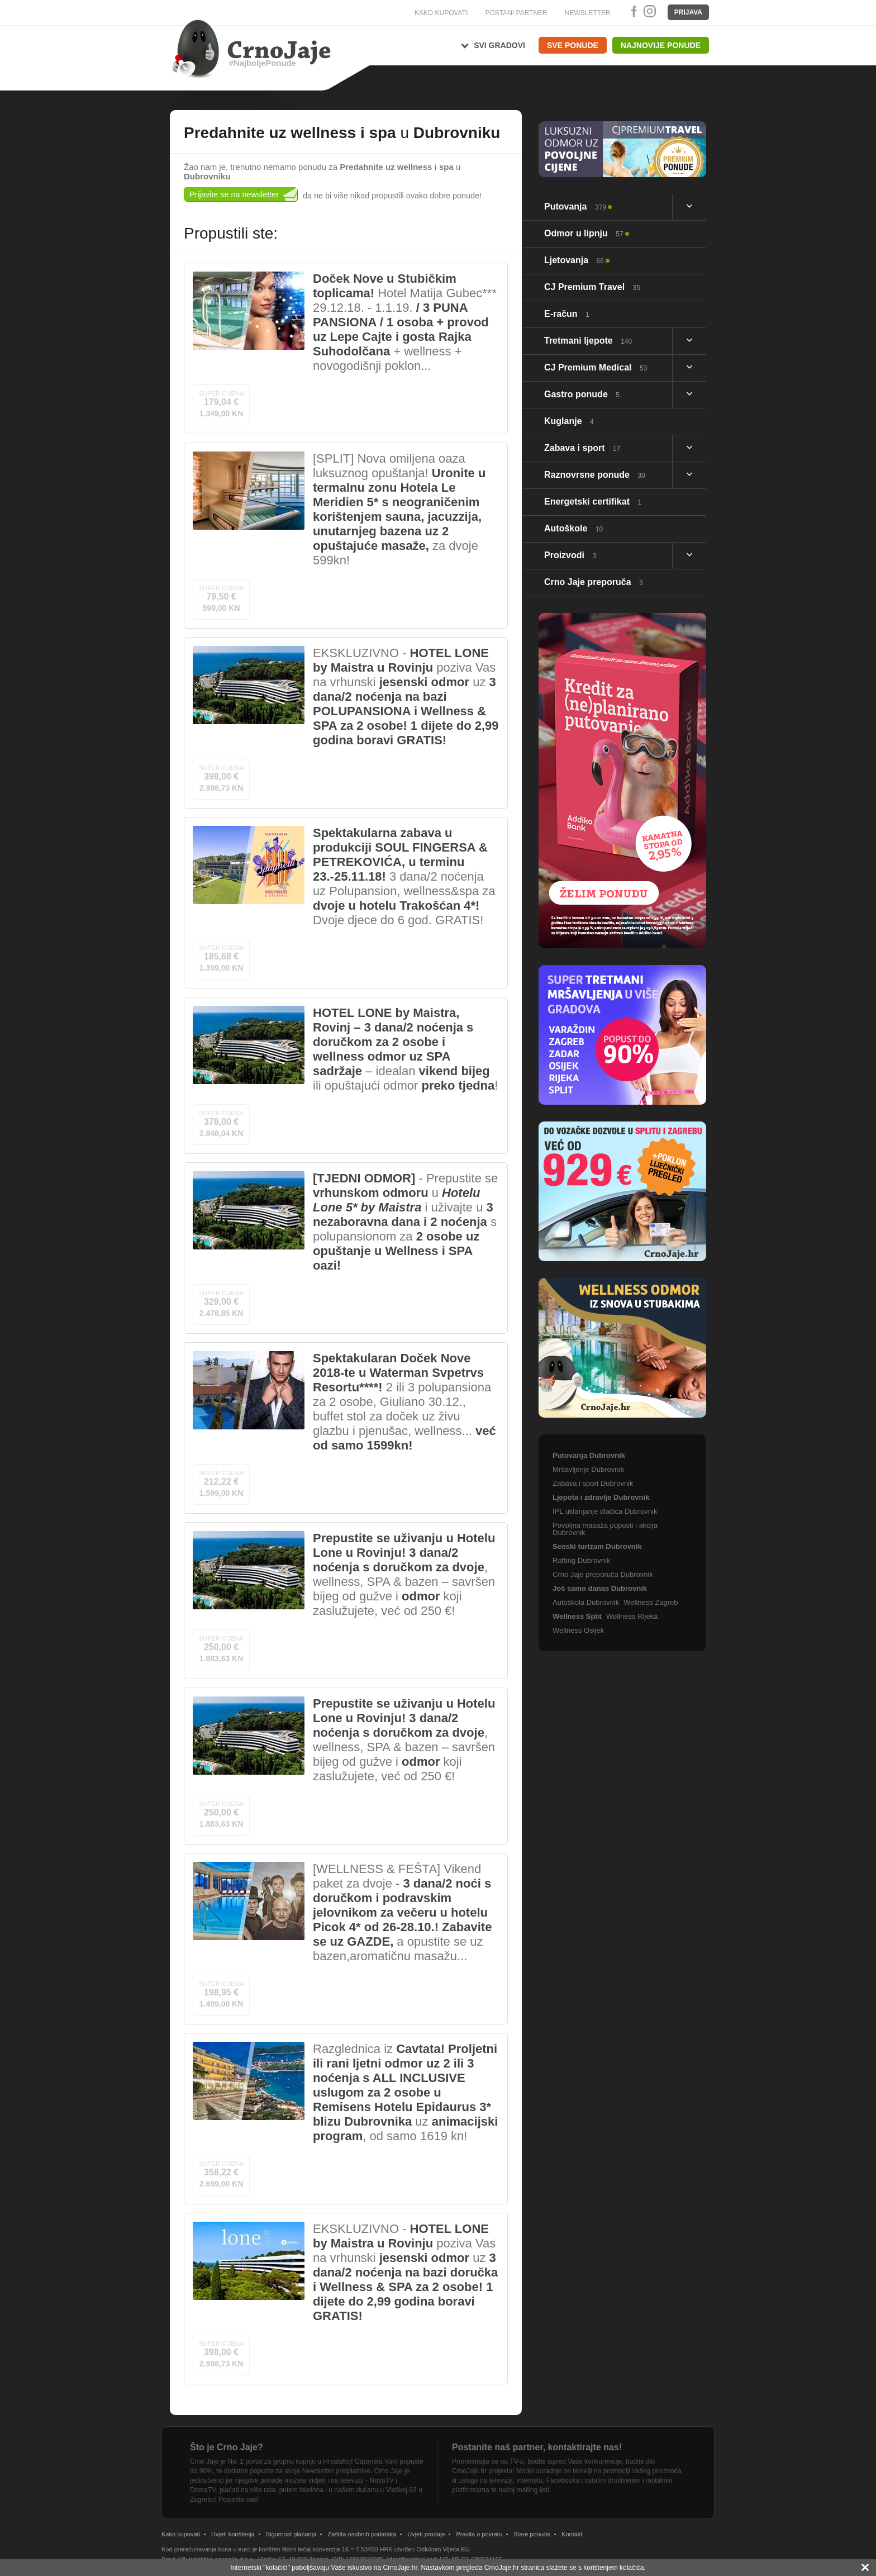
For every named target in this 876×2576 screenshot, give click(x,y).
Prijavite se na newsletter (234, 194)
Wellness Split (577, 1616)
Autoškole (573, 528)
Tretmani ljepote (588, 340)
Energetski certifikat (592, 501)
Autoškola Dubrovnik (586, 1602)
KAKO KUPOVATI (441, 13)
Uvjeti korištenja (233, 2534)
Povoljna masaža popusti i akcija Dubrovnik (605, 1529)
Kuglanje (569, 421)
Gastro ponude (582, 394)
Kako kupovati (180, 2534)
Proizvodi (570, 555)
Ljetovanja (574, 260)
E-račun (566, 314)
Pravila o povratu (479, 2534)
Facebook (631, 11)
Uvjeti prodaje (426, 2534)
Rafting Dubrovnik (581, 1560)
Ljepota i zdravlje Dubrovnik (601, 1497)
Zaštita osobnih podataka (361, 2534)
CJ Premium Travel (592, 287)
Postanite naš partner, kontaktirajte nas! (537, 2447)
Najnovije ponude (661, 45)
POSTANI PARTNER (516, 13)
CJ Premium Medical (595, 367)
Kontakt (571, 2534)
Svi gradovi (499, 45)
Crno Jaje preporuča (593, 582)
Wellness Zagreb (650, 1602)
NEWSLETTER (588, 13)
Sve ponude (572, 45)
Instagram (649, 11)
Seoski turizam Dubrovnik (597, 1546)
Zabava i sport (582, 448)
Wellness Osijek (578, 1630)
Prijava (688, 12)
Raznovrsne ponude (594, 474)
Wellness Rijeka (632, 1616)
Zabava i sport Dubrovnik (593, 1483)
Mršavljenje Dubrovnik (588, 1469)
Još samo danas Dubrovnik (600, 1588)
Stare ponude (531, 2534)
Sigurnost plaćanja (291, 2534)
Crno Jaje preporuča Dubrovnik (603, 1574)
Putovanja (575, 206)
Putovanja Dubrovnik (589, 1455)
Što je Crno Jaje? (226, 2447)
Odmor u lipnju (583, 233)
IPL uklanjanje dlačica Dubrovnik (605, 1511)
